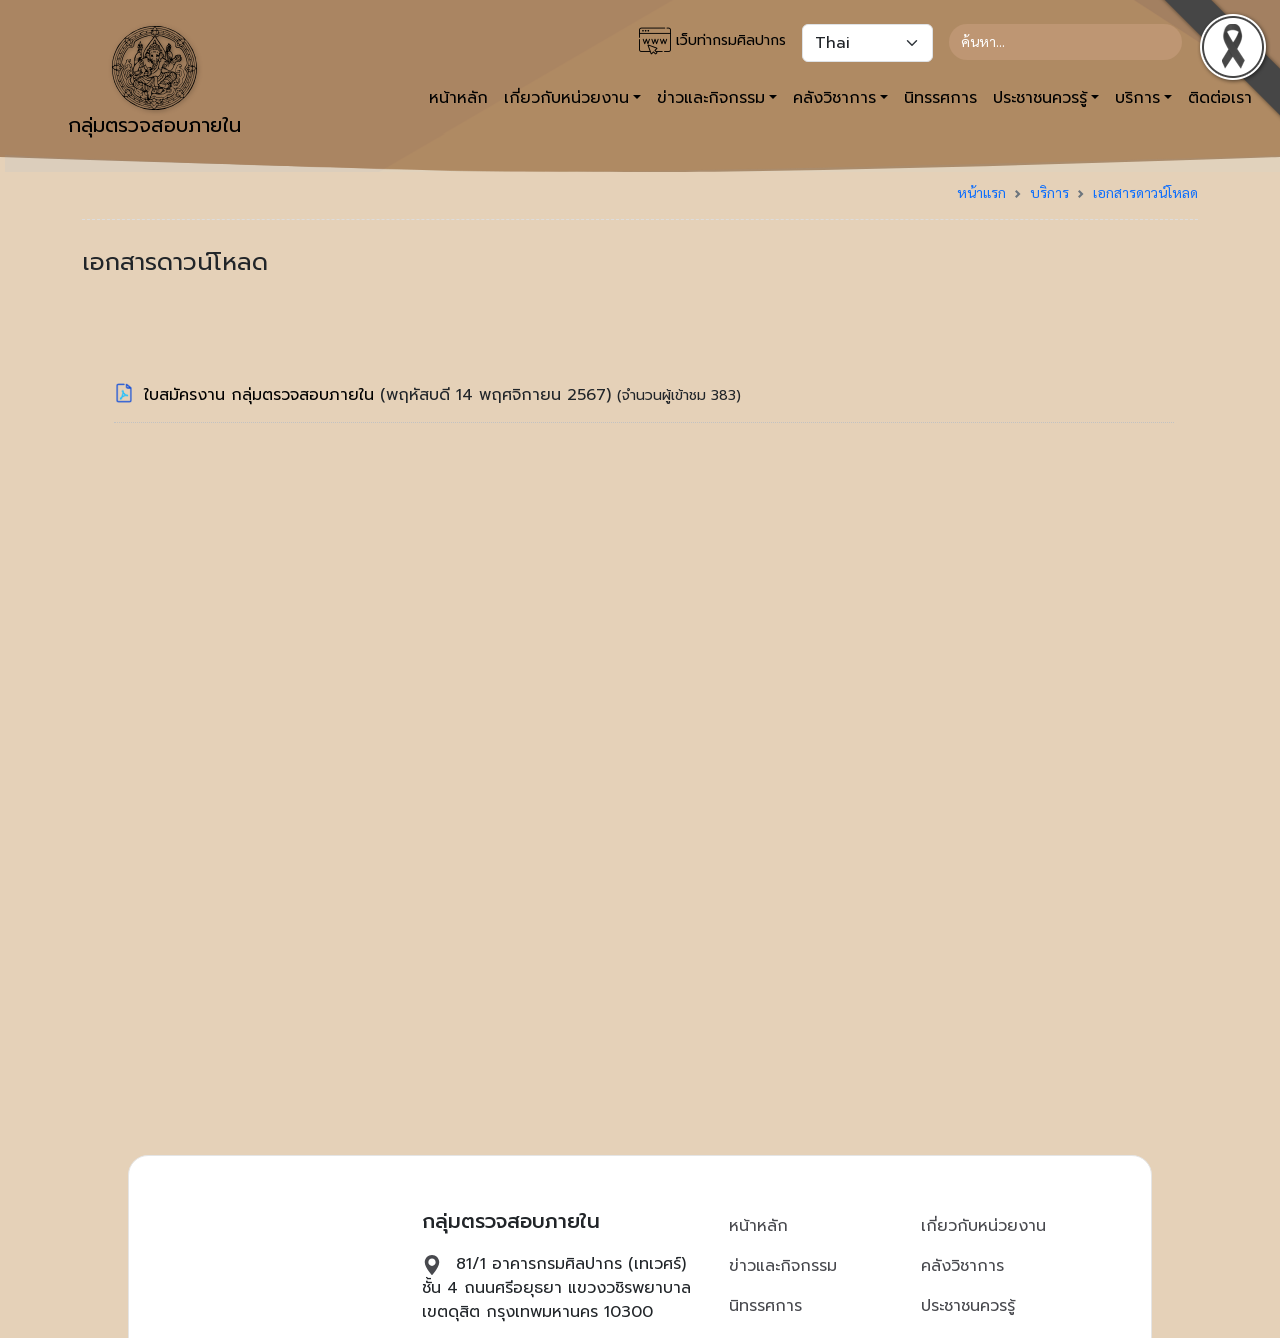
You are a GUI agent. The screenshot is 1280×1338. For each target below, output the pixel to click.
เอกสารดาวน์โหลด (1145, 192)
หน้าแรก (981, 192)
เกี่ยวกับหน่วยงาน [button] (566, 98)
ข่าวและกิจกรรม (783, 1266)
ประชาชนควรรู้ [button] (1040, 98)
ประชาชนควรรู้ (968, 1306)
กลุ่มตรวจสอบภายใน (154, 83)
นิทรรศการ (940, 98)
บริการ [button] (1137, 98)
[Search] (1065, 42)
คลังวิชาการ (962, 1266)
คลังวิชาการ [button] (834, 98)
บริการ (1049, 192)
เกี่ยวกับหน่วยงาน (983, 1226)
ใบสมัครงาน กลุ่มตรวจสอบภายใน (262, 395)
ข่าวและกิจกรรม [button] (711, 98)
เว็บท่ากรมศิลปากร (712, 41)
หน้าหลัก (458, 98)
